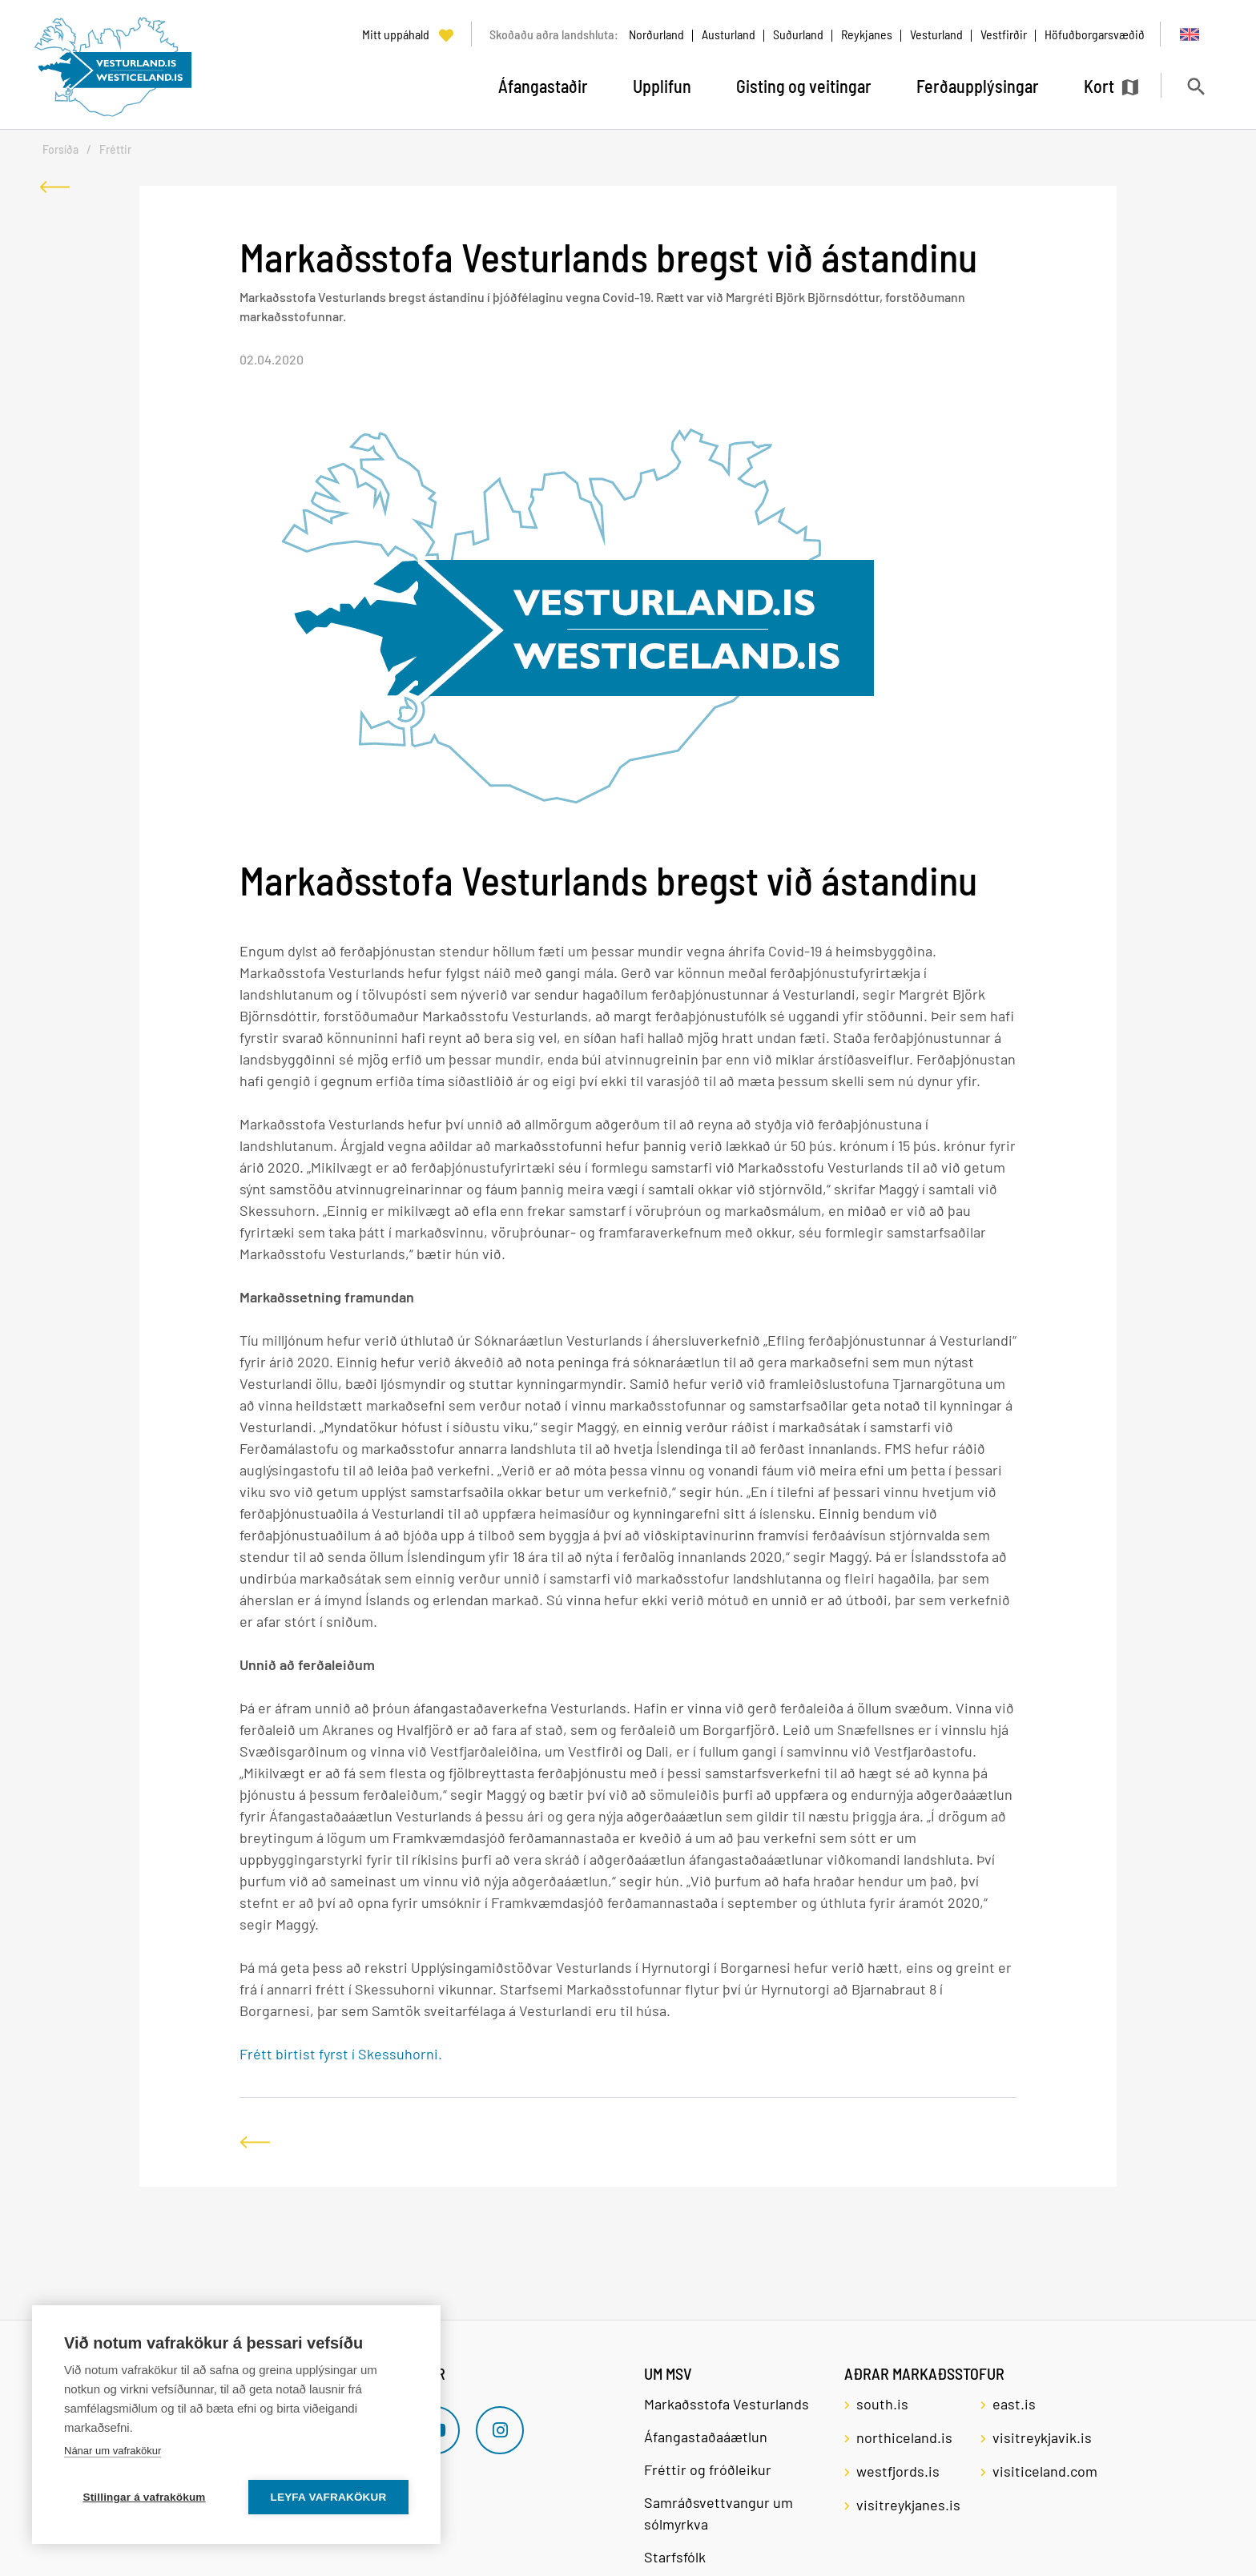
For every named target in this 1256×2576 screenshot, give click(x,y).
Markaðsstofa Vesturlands (726, 2404)
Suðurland (798, 34)
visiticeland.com (1044, 2471)
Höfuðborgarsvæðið (1095, 34)
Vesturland (936, 34)
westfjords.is (898, 2471)
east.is (1014, 2404)
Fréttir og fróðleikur (707, 2469)
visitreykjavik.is (1042, 2437)
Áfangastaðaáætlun (705, 2436)
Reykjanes (866, 34)
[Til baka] (54, 187)
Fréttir (115, 149)
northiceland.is (904, 2437)
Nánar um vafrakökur (112, 2451)
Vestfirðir (1003, 34)
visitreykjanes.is (908, 2505)
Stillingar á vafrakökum (144, 2497)
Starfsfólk (675, 2557)
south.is (882, 2404)
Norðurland (656, 34)
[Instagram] (500, 2430)
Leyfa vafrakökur (329, 2497)
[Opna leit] (1195, 86)
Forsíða (60, 149)
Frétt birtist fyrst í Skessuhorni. (341, 2054)
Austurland (728, 34)
